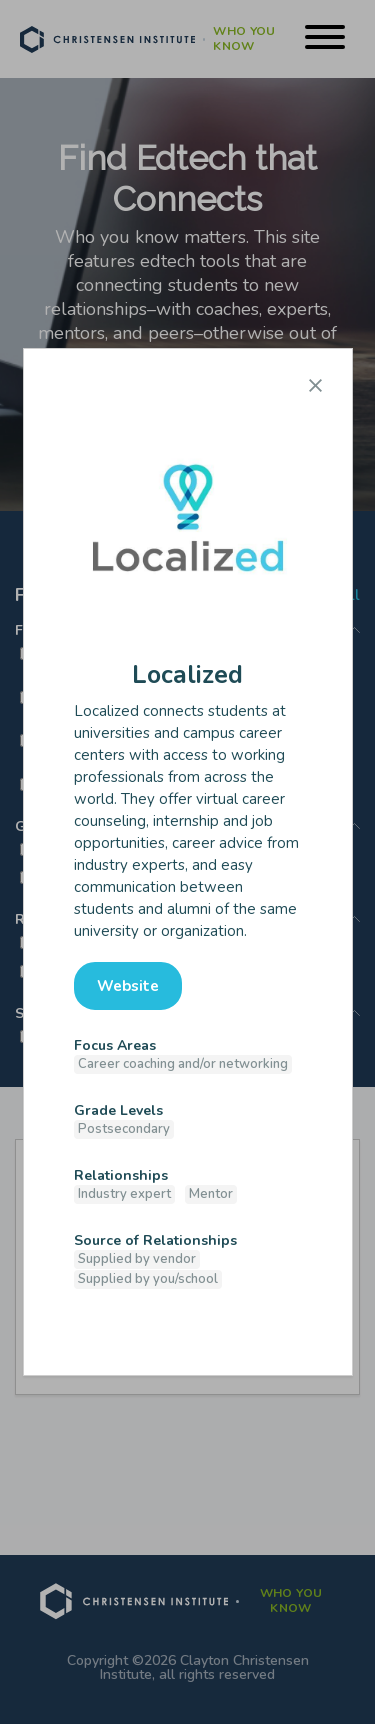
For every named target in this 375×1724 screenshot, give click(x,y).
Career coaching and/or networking (183, 1064)
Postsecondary (124, 1129)
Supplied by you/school (148, 1279)
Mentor (211, 1194)
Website (128, 986)
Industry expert (124, 1194)
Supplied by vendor (137, 1259)
